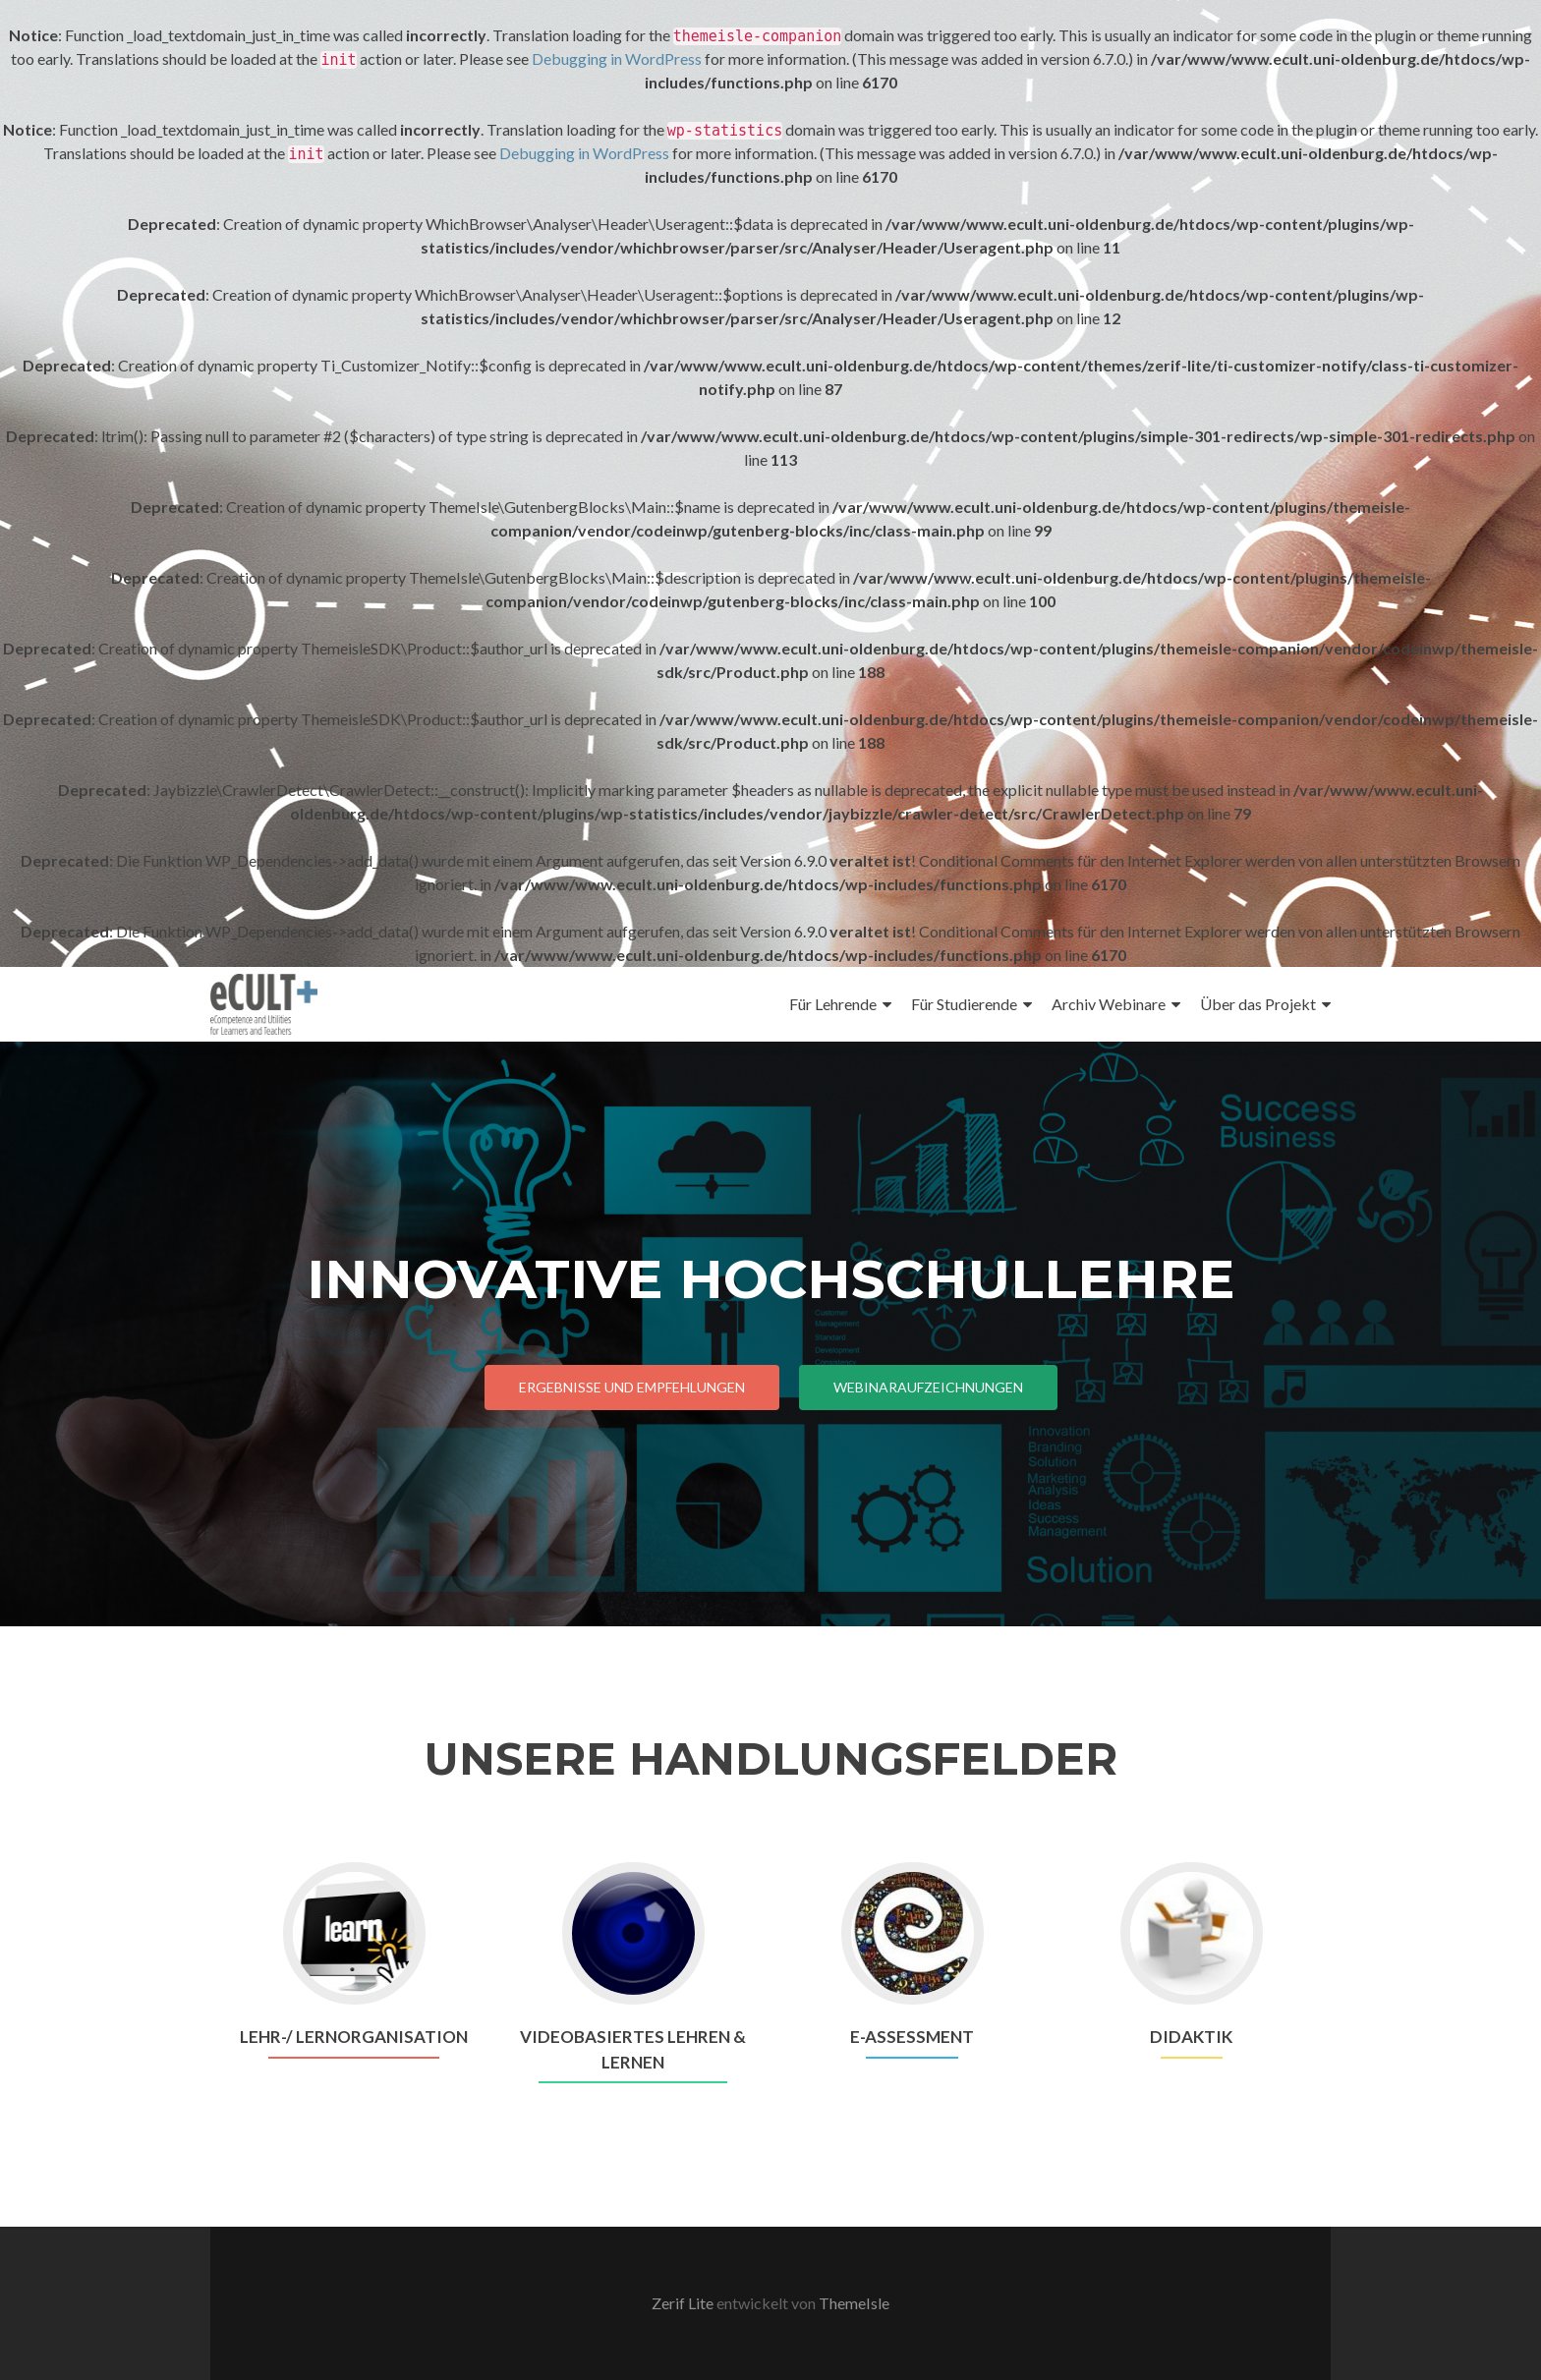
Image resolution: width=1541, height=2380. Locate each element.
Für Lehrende (833, 1003)
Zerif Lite (684, 2303)
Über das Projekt (1258, 1003)
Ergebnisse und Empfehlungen (632, 1387)
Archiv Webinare (1109, 1003)
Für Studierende (964, 1003)
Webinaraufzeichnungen (928, 1387)
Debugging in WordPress (617, 58)
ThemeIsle (854, 2303)
